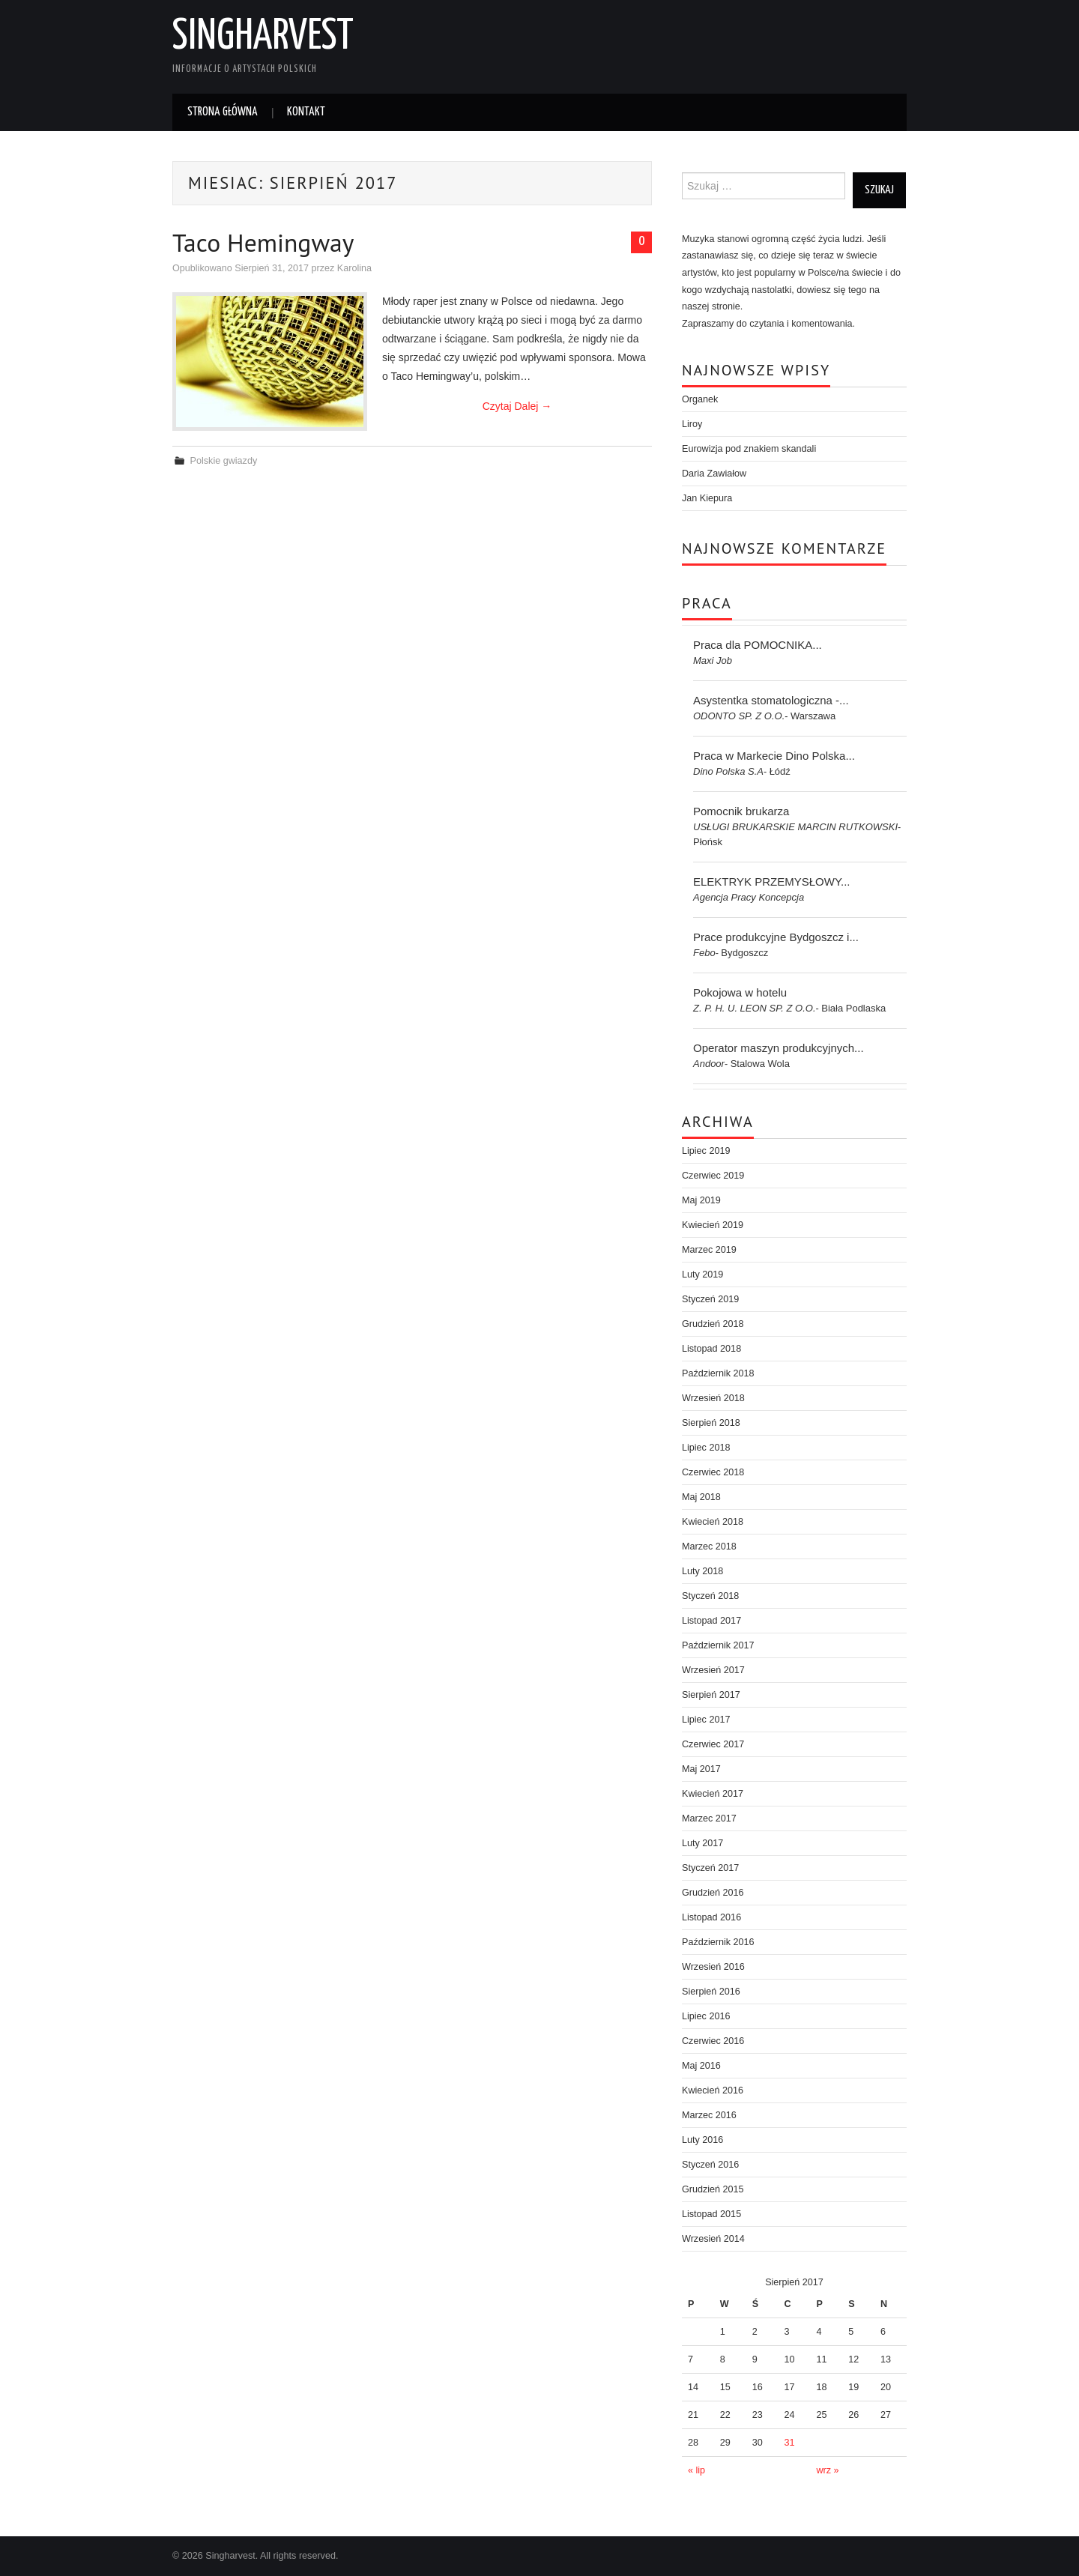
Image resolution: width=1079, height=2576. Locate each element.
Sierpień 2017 (711, 1695)
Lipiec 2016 (706, 2016)
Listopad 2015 (711, 2214)
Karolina (354, 268)
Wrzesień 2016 (713, 1967)
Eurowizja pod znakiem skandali (749, 449)
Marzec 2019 (709, 1250)
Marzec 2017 (709, 1818)
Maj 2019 (701, 1200)
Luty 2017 (702, 1843)
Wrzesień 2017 (713, 1670)
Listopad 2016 (711, 1917)
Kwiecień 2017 (712, 1794)
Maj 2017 (701, 1769)
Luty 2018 (702, 1571)
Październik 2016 (718, 1942)
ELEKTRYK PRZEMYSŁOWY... (771, 881)
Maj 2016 (701, 2066)
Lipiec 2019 (706, 1151)
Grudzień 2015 (713, 2189)
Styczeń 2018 (710, 1596)
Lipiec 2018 (706, 1447)
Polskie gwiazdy (224, 461)
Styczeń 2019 (710, 1299)
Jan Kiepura (707, 498)
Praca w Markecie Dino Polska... (774, 755)
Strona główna (222, 112)
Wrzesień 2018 (713, 1398)
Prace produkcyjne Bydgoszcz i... (776, 937)
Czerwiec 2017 (713, 1744)
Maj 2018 (701, 1497)
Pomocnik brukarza (741, 811)
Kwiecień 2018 (712, 1522)
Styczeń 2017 (710, 1868)
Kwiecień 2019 (712, 1225)
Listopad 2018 (711, 1348)
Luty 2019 (702, 1274)
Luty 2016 (702, 2140)
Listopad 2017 (711, 1620)
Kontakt (306, 112)
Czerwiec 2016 (713, 2041)
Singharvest (263, 37)
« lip (696, 2470)
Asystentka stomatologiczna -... (771, 700)
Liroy (692, 424)
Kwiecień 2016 (712, 2090)
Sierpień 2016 (711, 1991)
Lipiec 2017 (706, 1719)
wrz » (827, 2470)
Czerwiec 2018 (713, 1472)
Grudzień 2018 (713, 1324)
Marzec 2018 (709, 1546)
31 (790, 2442)
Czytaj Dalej (517, 406)
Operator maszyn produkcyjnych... (778, 1047)
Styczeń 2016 (710, 2164)
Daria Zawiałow (714, 473)
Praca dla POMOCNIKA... (757, 644)
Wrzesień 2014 (713, 2239)
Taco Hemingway (263, 242)
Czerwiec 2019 (713, 1175)
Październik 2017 (718, 1645)
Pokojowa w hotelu (740, 992)
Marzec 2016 (709, 2115)
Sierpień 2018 (711, 1423)
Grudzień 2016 (713, 1892)
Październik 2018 (718, 1373)
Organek (700, 399)
